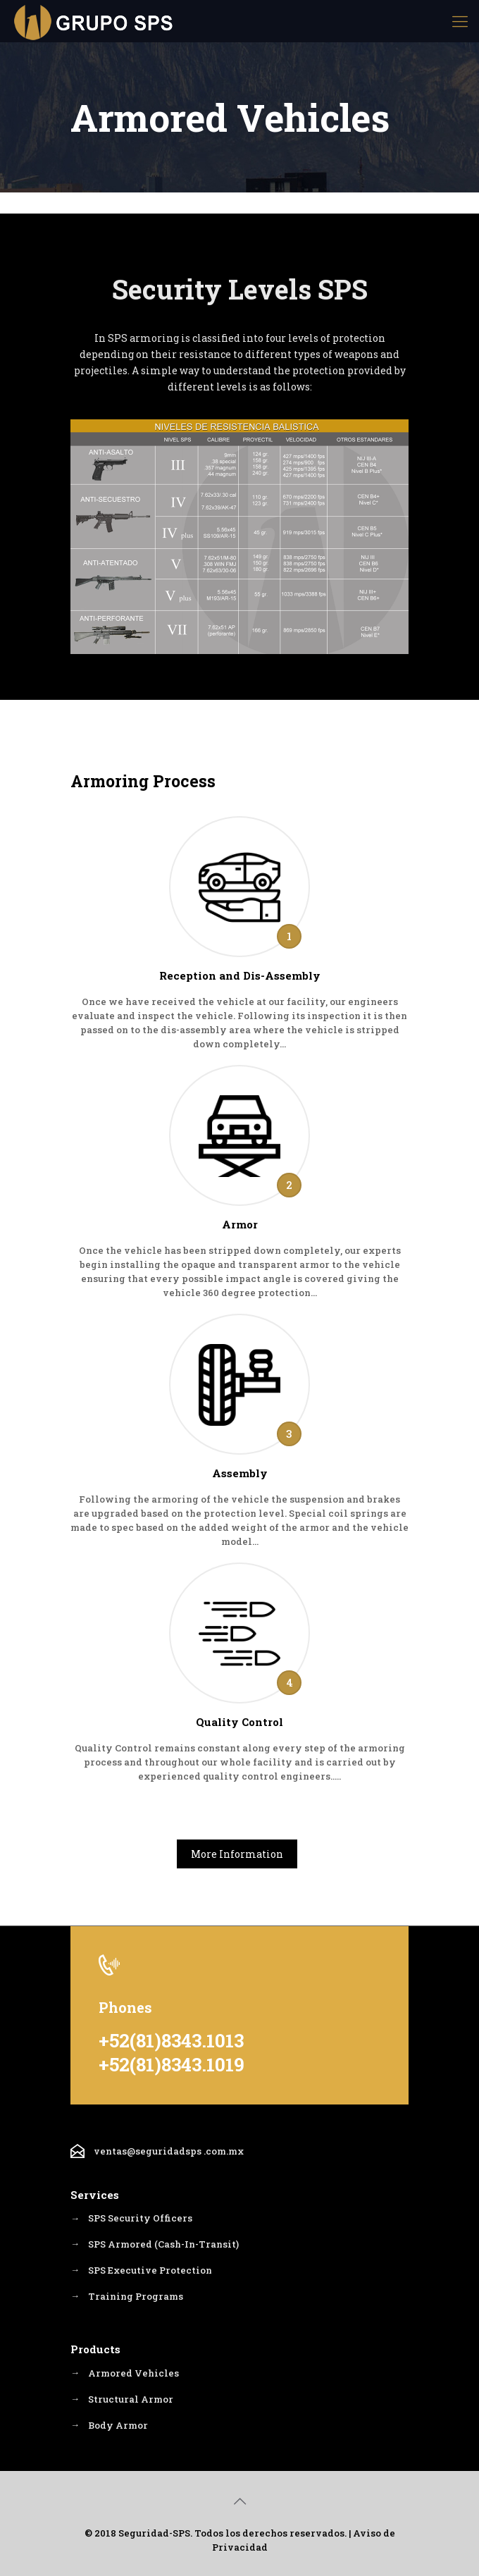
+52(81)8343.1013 (171, 2040)
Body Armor (118, 2426)
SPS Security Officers (140, 2218)
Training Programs (135, 2297)
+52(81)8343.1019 (171, 2064)
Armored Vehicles (133, 2374)
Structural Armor (130, 2400)
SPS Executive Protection (150, 2270)
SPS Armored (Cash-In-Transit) (163, 2244)
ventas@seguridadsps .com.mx (169, 2151)
